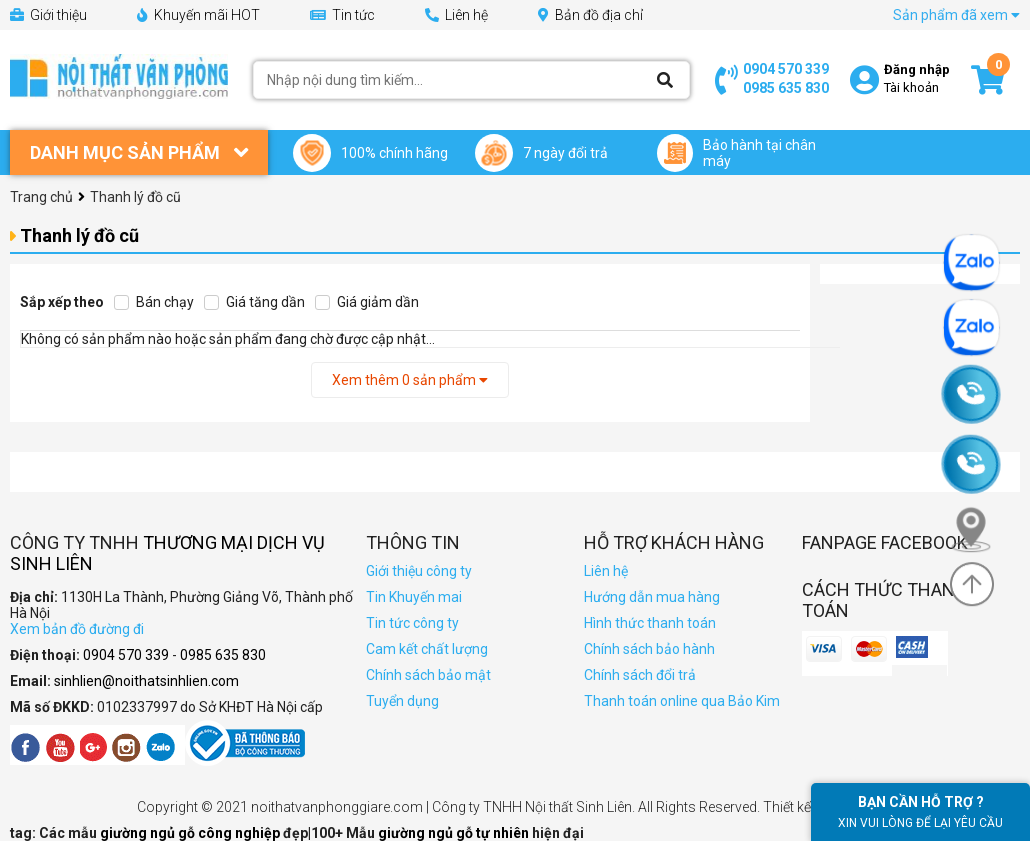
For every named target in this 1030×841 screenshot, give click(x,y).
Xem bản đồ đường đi (77, 629)
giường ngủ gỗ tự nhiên (455, 833)
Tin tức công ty (412, 623)
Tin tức (342, 15)
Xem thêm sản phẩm (410, 380)
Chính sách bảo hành (649, 649)
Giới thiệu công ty (419, 571)
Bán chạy (154, 302)
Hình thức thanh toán (650, 623)
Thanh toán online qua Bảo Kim (682, 701)
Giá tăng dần (254, 302)
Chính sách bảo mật (428, 675)
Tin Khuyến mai (414, 597)
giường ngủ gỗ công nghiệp (191, 833)
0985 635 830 (786, 88)
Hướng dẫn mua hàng (652, 597)
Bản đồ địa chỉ (590, 15)
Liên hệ (456, 15)
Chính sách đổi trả (640, 675)
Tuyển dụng (402, 701)
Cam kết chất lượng (427, 649)
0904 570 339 (786, 69)
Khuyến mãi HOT (198, 15)
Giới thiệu (48, 15)
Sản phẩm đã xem (956, 15)
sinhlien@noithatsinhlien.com (146, 681)
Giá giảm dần (367, 302)
